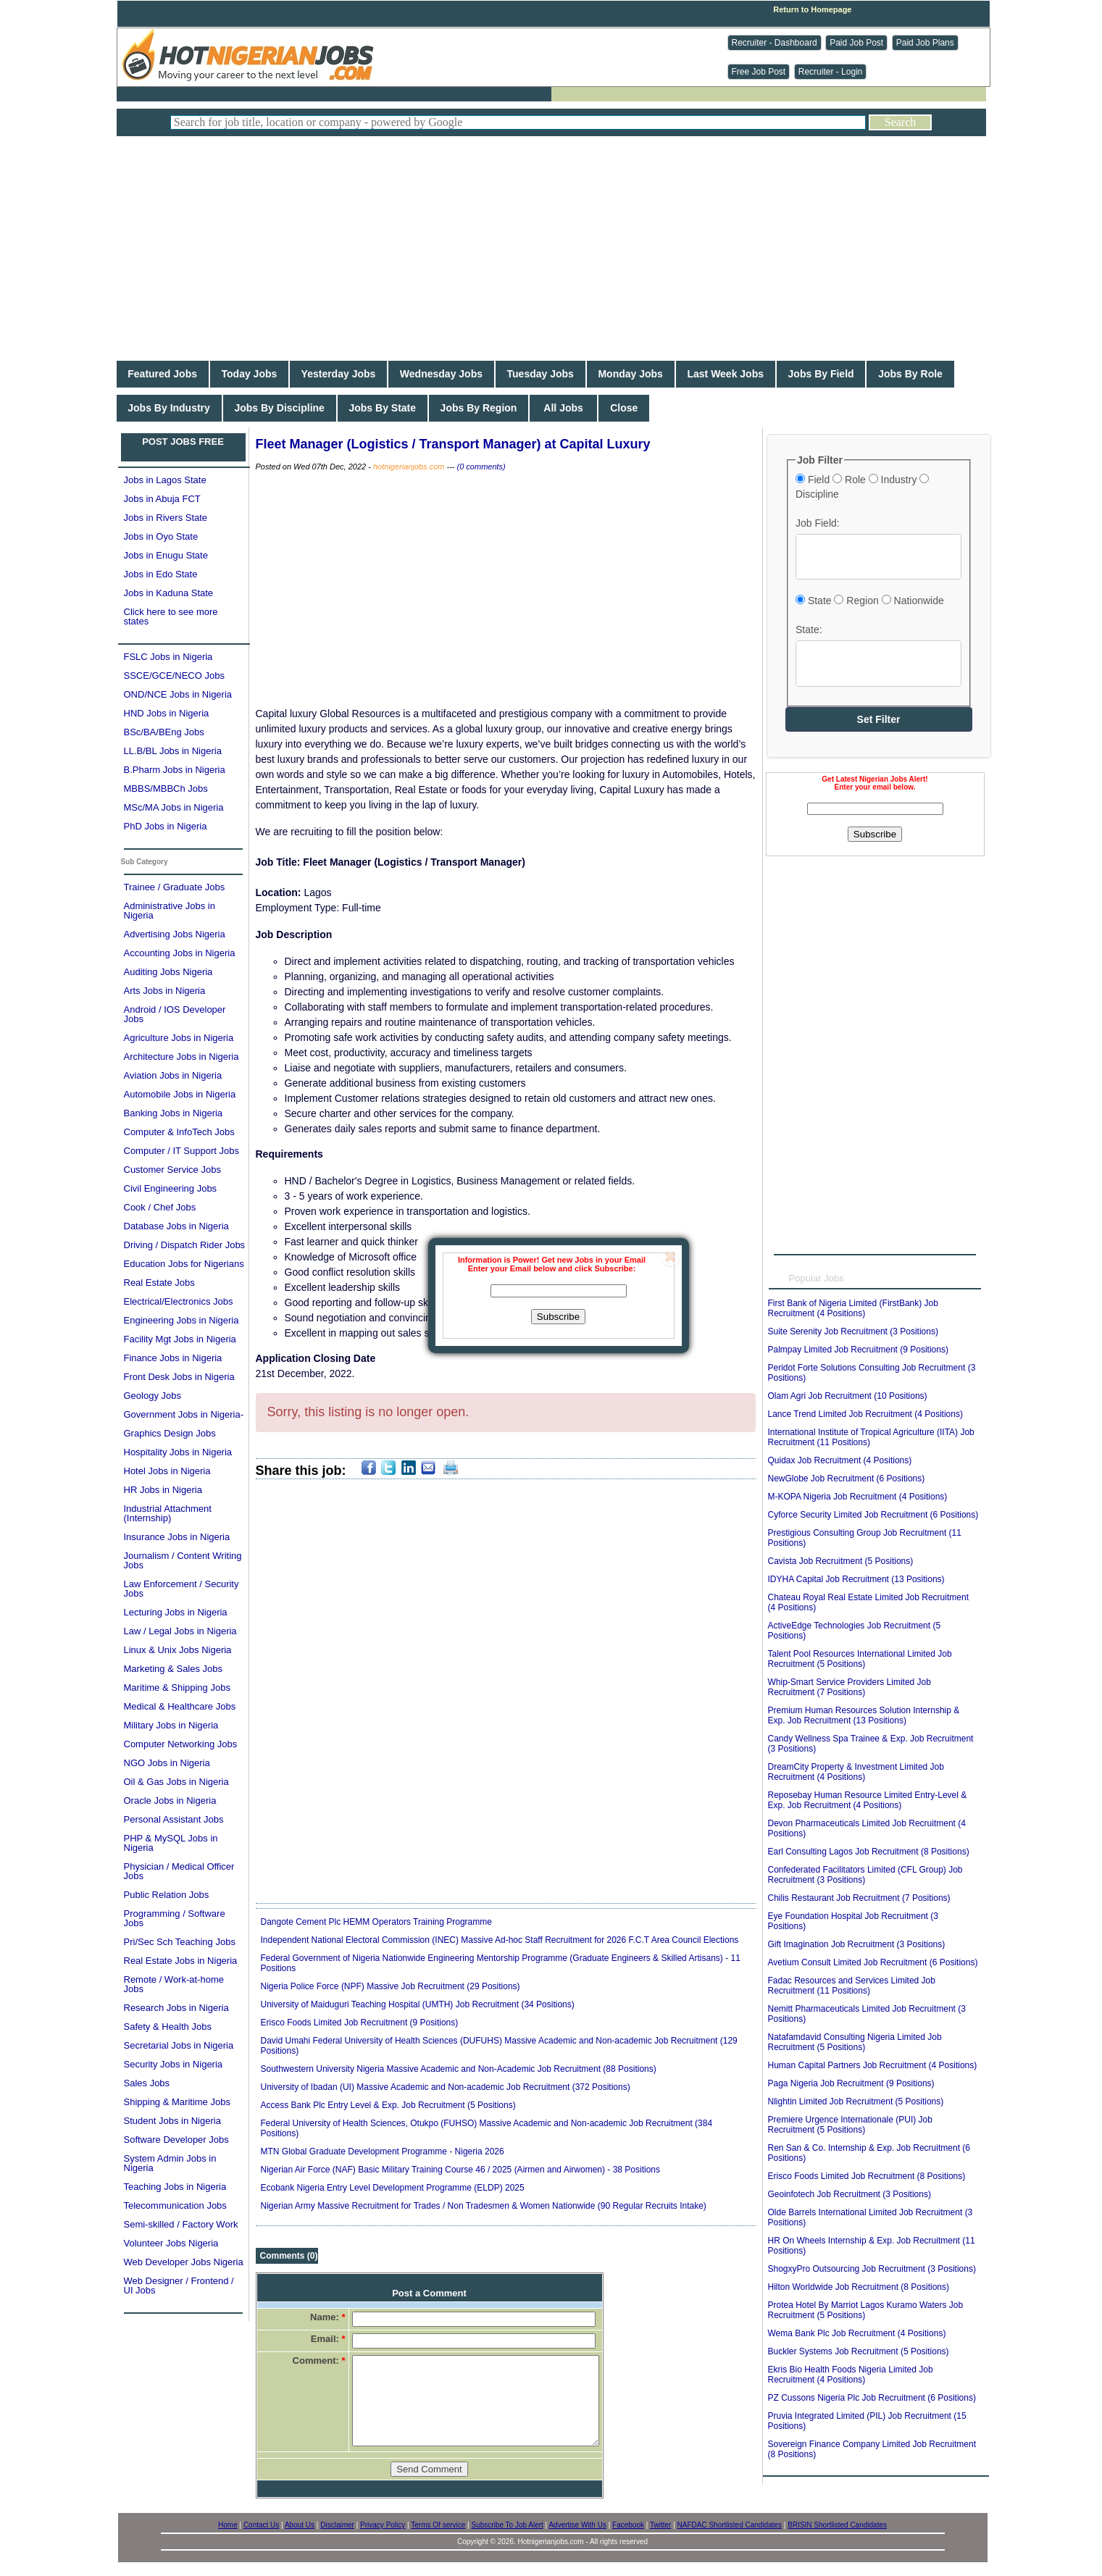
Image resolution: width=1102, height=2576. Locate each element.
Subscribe (558, 1316)
